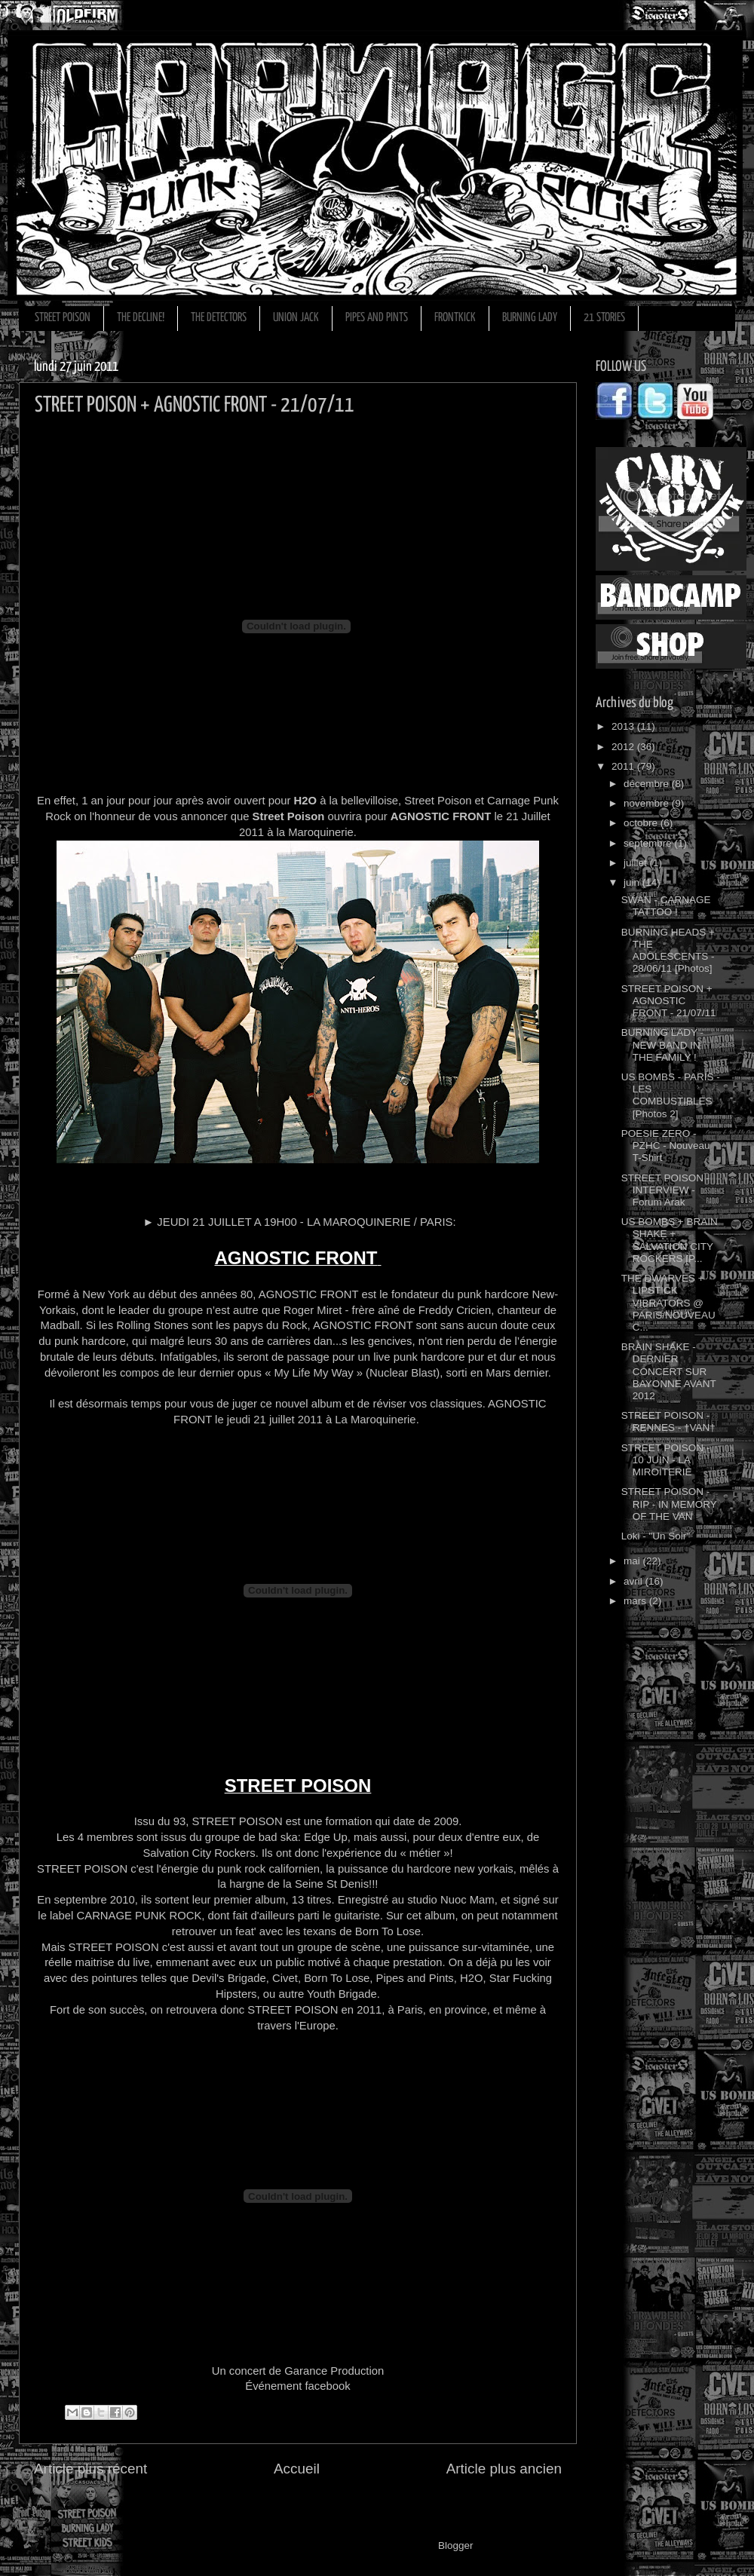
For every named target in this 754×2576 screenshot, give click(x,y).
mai (633, 1561)
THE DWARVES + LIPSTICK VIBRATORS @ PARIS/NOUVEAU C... (668, 1303)
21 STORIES (604, 317)
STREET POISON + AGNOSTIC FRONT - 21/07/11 (668, 1000)
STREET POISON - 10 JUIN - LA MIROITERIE (665, 1460)
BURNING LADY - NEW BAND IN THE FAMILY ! (662, 1044)
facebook (327, 2386)
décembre (648, 783)
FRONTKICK (455, 317)
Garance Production (332, 2371)
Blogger (455, 2545)
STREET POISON (62, 317)
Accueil (297, 2468)
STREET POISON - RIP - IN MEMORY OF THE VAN (669, 1503)
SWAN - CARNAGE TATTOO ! (666, 905)
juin (633, 882)
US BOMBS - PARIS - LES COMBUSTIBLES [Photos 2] (670, 1095)
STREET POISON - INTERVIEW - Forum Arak (665, 1190)
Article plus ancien (504, 2468)
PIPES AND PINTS (376, 317)
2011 (624, 766)
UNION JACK (296, 317)
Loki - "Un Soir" (655, 1536)
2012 (624, 746)
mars (636, 1601)
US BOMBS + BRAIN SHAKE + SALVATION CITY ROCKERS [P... (669, 1240)
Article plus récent (90, 2468)
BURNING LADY (529, 317)
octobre (642, 823)
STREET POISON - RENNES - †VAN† (668, 1421)
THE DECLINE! (140, 317)
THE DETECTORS (219, 317)
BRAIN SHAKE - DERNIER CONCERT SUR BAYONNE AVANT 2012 (668, 1371)
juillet (637, 862)
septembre (649, 843)
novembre (648, 803)
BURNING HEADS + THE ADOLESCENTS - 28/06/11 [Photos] (668, 951)
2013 (624, 726)
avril (634, 1581)
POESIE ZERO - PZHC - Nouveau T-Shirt (665, 1145)
